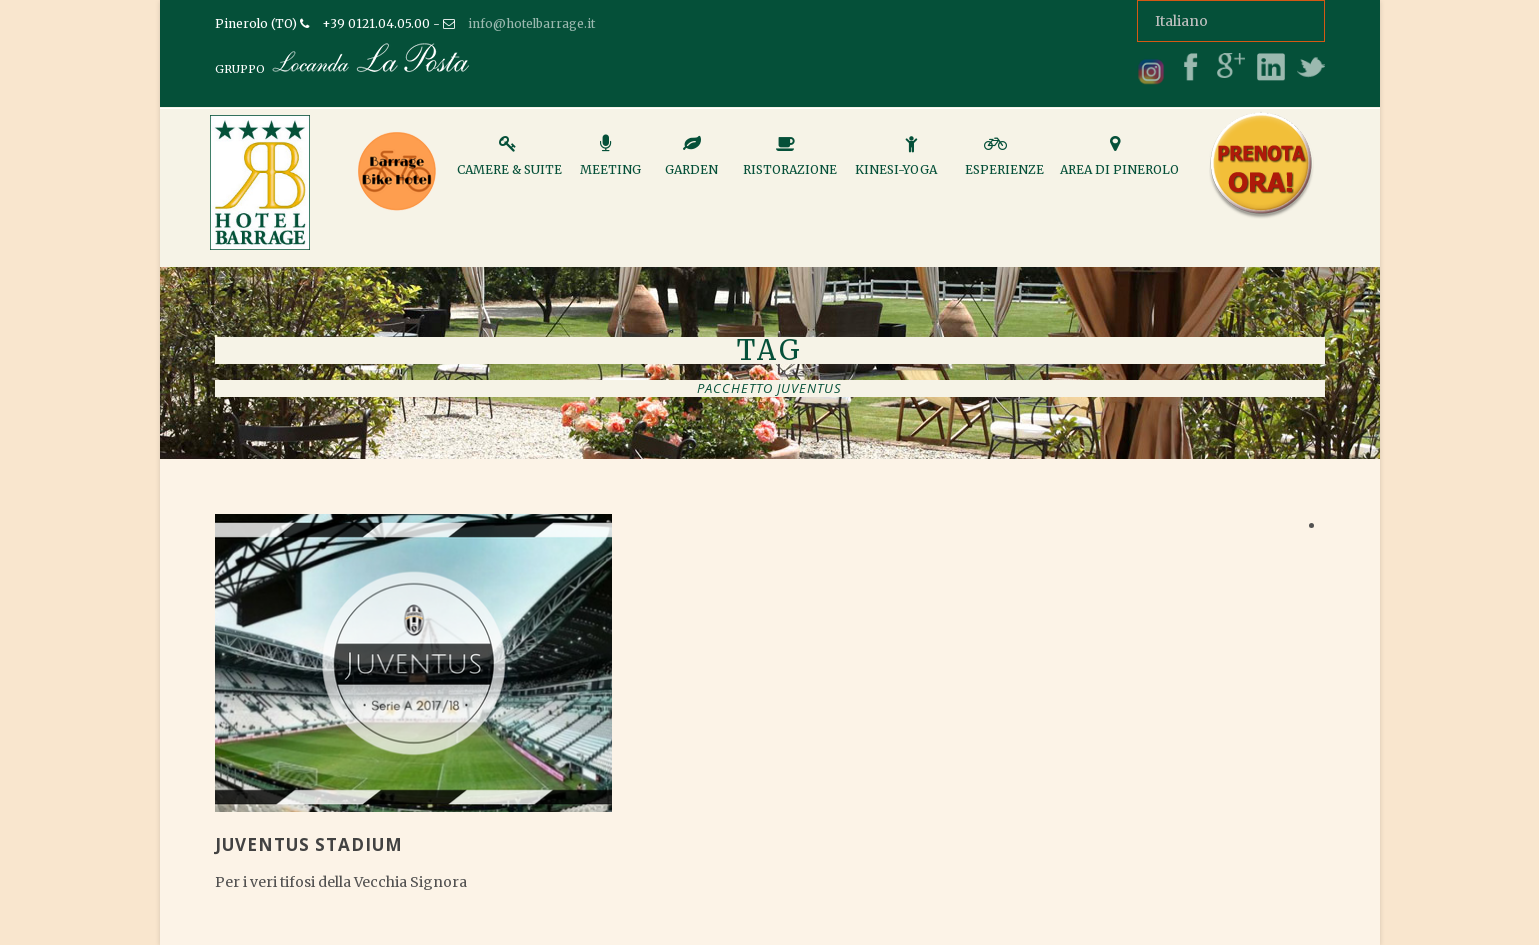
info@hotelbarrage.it (531, 23)
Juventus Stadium (309, 844)
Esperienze (1004, 164)
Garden (691, 164)
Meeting (610, 164)
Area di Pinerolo (1119, 164)
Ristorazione (790, 164)
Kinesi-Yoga (896, 164)
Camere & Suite (509, 164)
